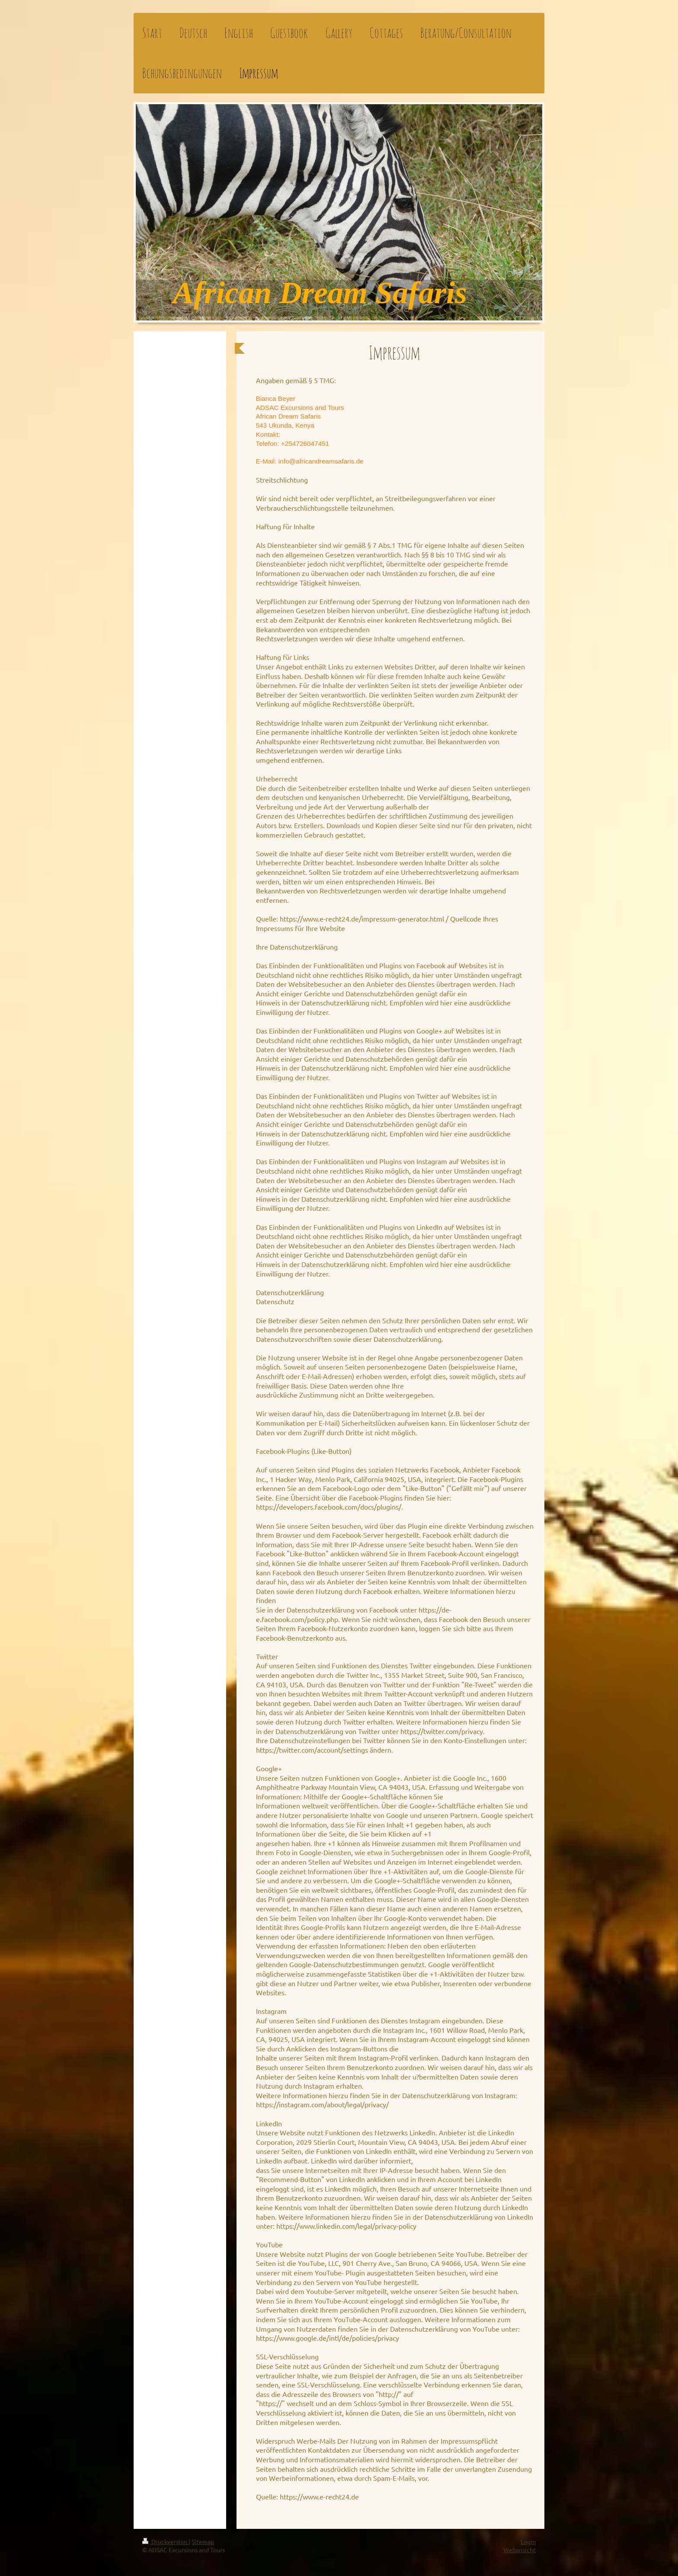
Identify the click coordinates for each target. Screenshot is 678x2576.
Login (528, 2541)
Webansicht (519, 2550)
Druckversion (165, 2541)
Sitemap (203, 2541)
